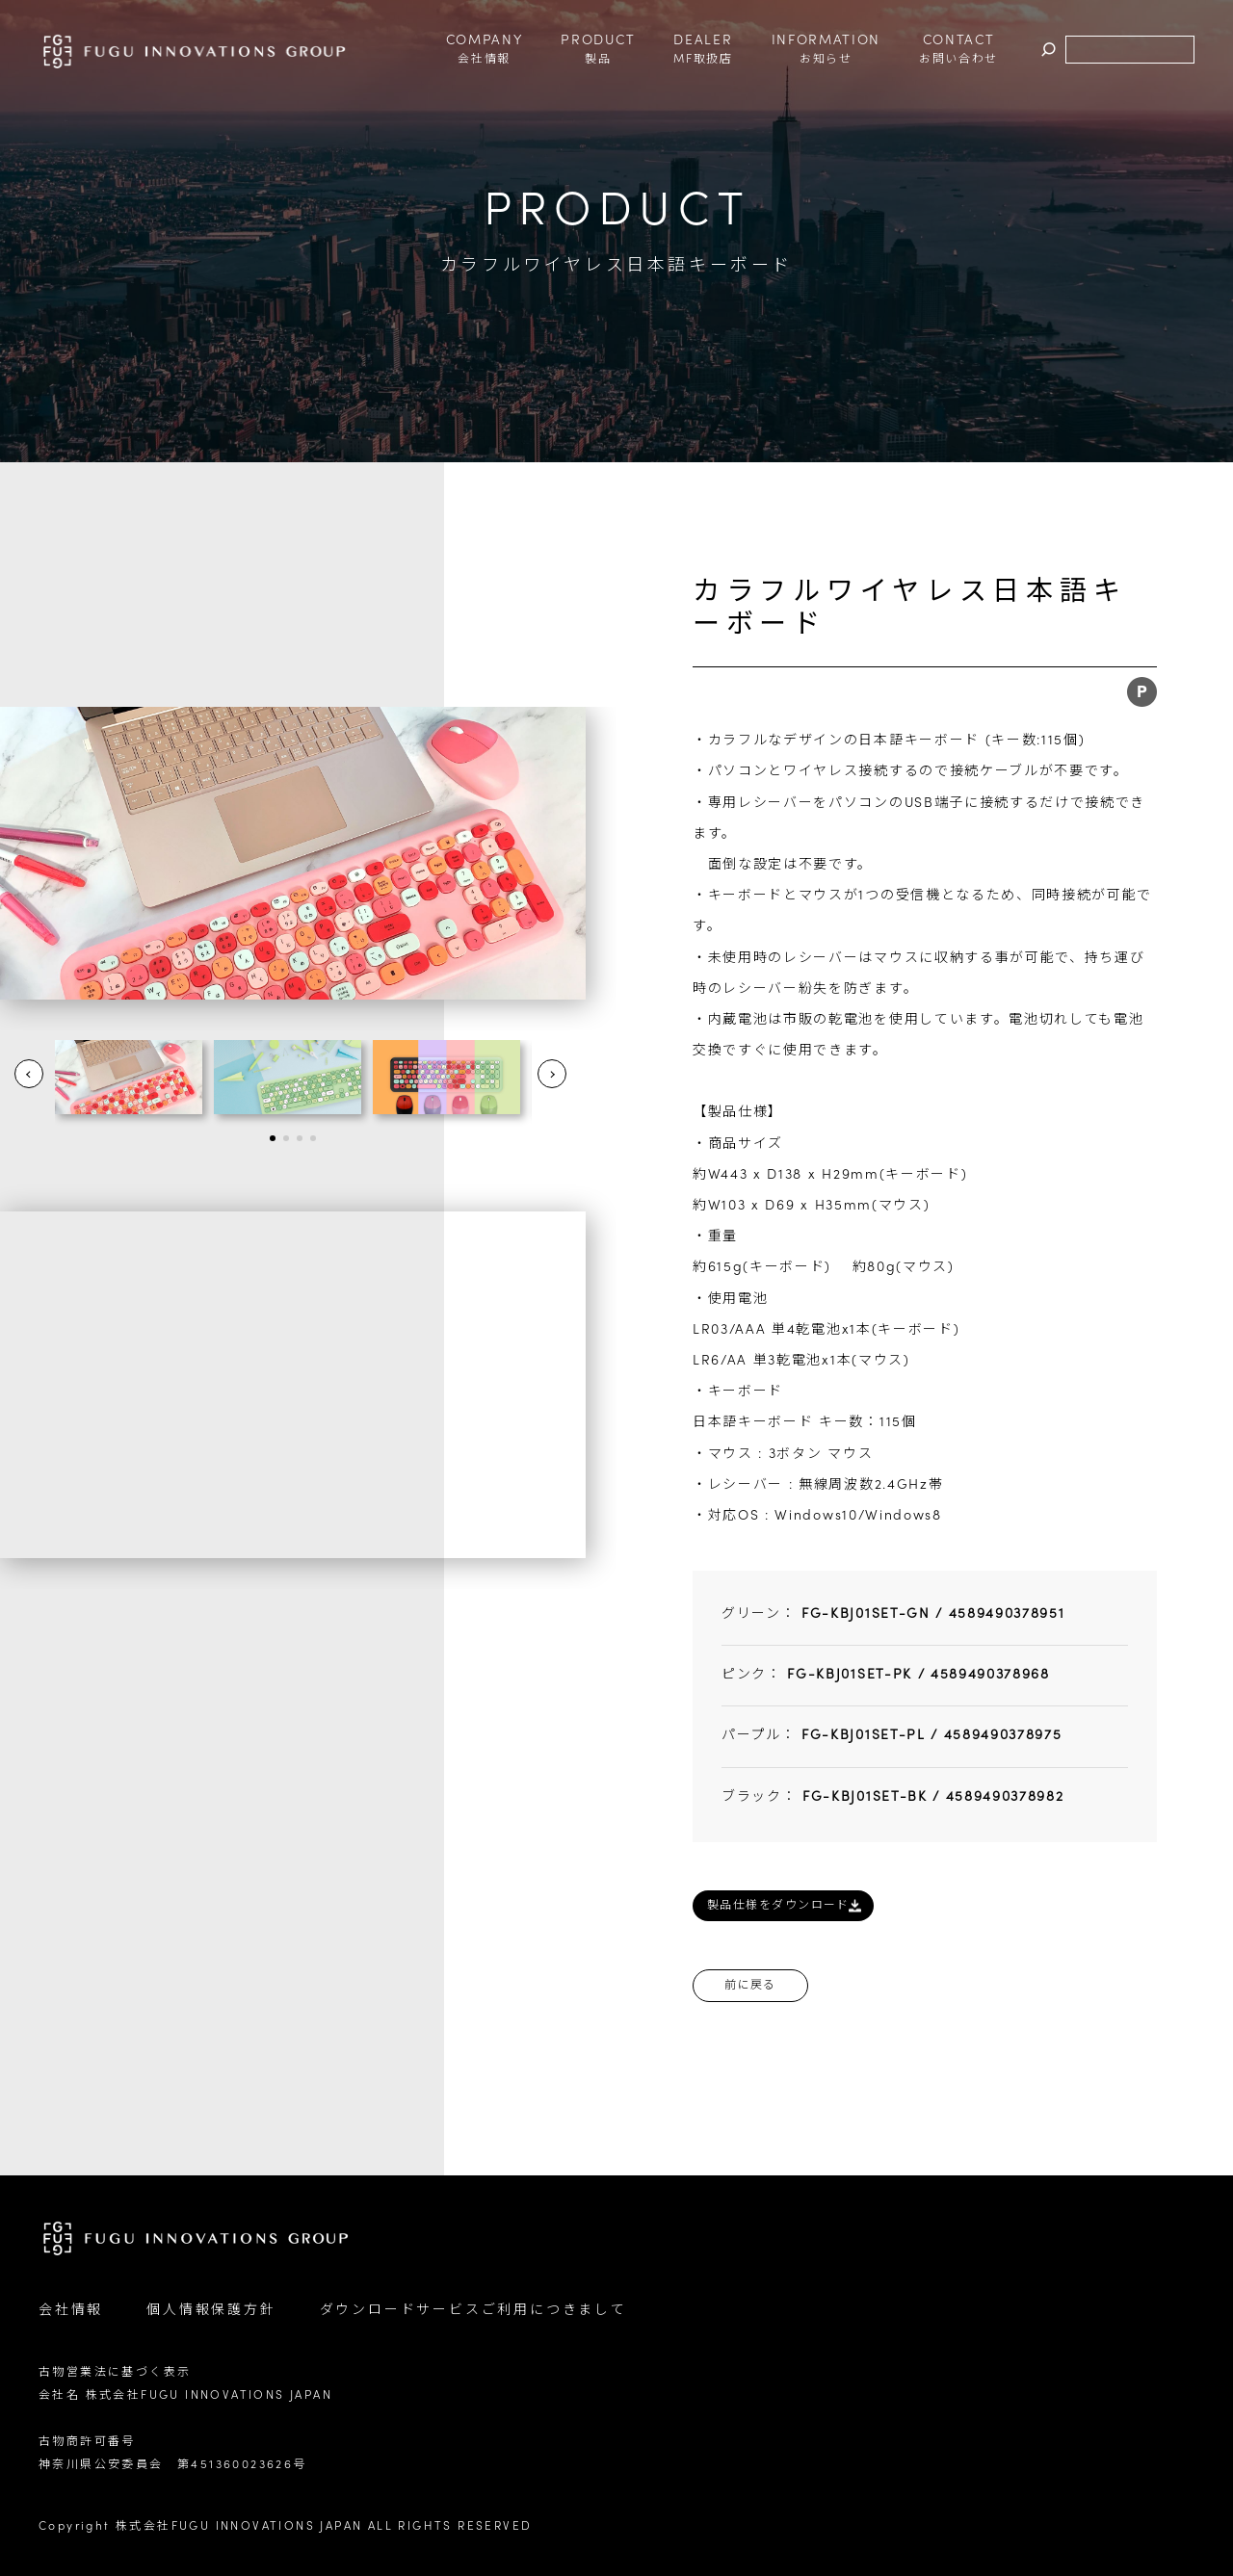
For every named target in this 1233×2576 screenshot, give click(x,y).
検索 (1048, 51)
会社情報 (71, 2310)
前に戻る (750, 1985)
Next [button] (552, 1073)
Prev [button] (28, 1073)
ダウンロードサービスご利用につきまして (473, 2310)
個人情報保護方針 (210, 2310)
